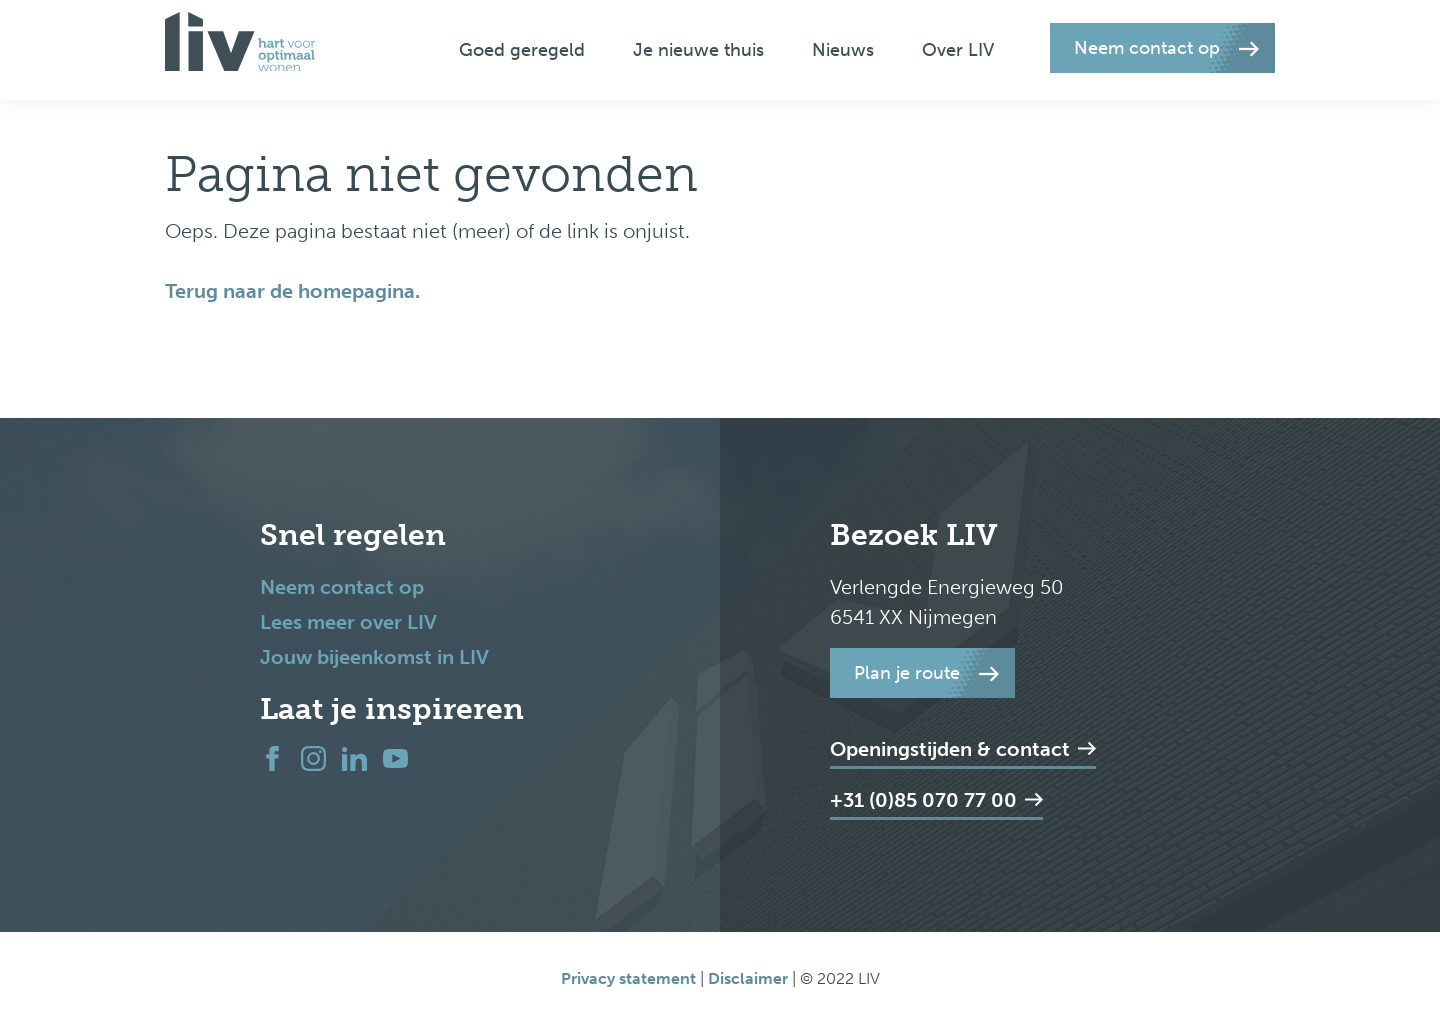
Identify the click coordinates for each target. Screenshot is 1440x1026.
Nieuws (843, 50)
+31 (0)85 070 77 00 (936, 800)
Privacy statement (628, 978)
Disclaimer (750, 978)
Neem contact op (342, 587)
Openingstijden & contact (963, 749)
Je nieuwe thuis (698, 50)
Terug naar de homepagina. (292, 291)
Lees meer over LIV (348, 622)
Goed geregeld (522, 50)
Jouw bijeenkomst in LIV (374, 657)
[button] (1162, 48)
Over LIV (958, 50)
